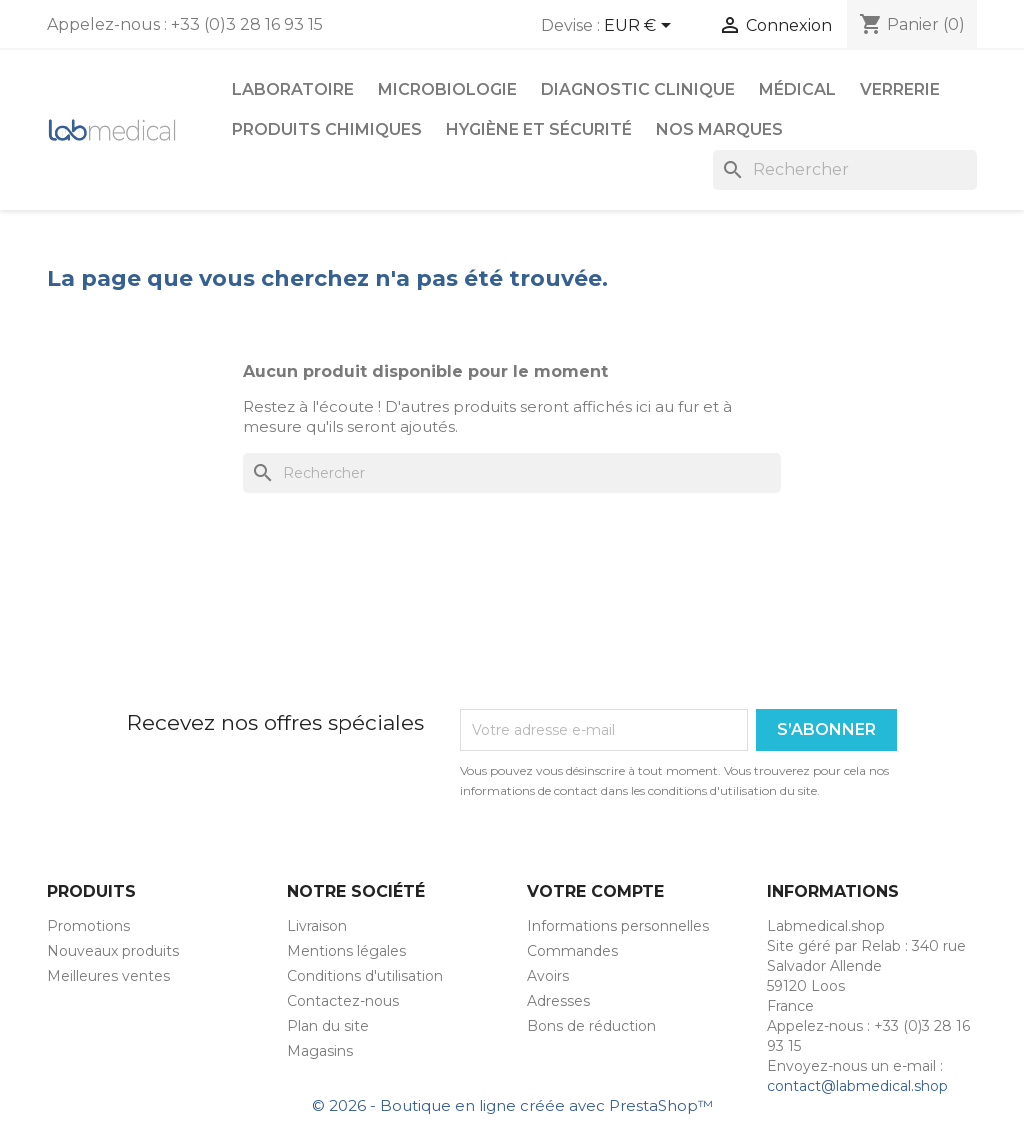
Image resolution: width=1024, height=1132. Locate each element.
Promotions (88, 926)
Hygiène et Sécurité (539, 129)
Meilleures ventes (108, 976)
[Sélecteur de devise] (641, 27)
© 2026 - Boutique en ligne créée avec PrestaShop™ (512, 1105)
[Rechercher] (845, 170)
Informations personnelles (618, 926)
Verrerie (900, 89)
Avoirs (548, 976)
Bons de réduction (591, 1026)
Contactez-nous (343, 1001)
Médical (797, 89)
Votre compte (595, 891)
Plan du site (328, 1026)
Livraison (317, 926)
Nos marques (719, 129)
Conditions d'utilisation (365, 976)
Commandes (572, 951)
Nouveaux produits (113, 951)
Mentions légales (346, 951)
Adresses (558, 1001)
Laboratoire (293, 89)
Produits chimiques (327, 129)
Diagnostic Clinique (638, 89)
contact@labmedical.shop (857, 1086)
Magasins (320, 1051)
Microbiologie (447, 89)
